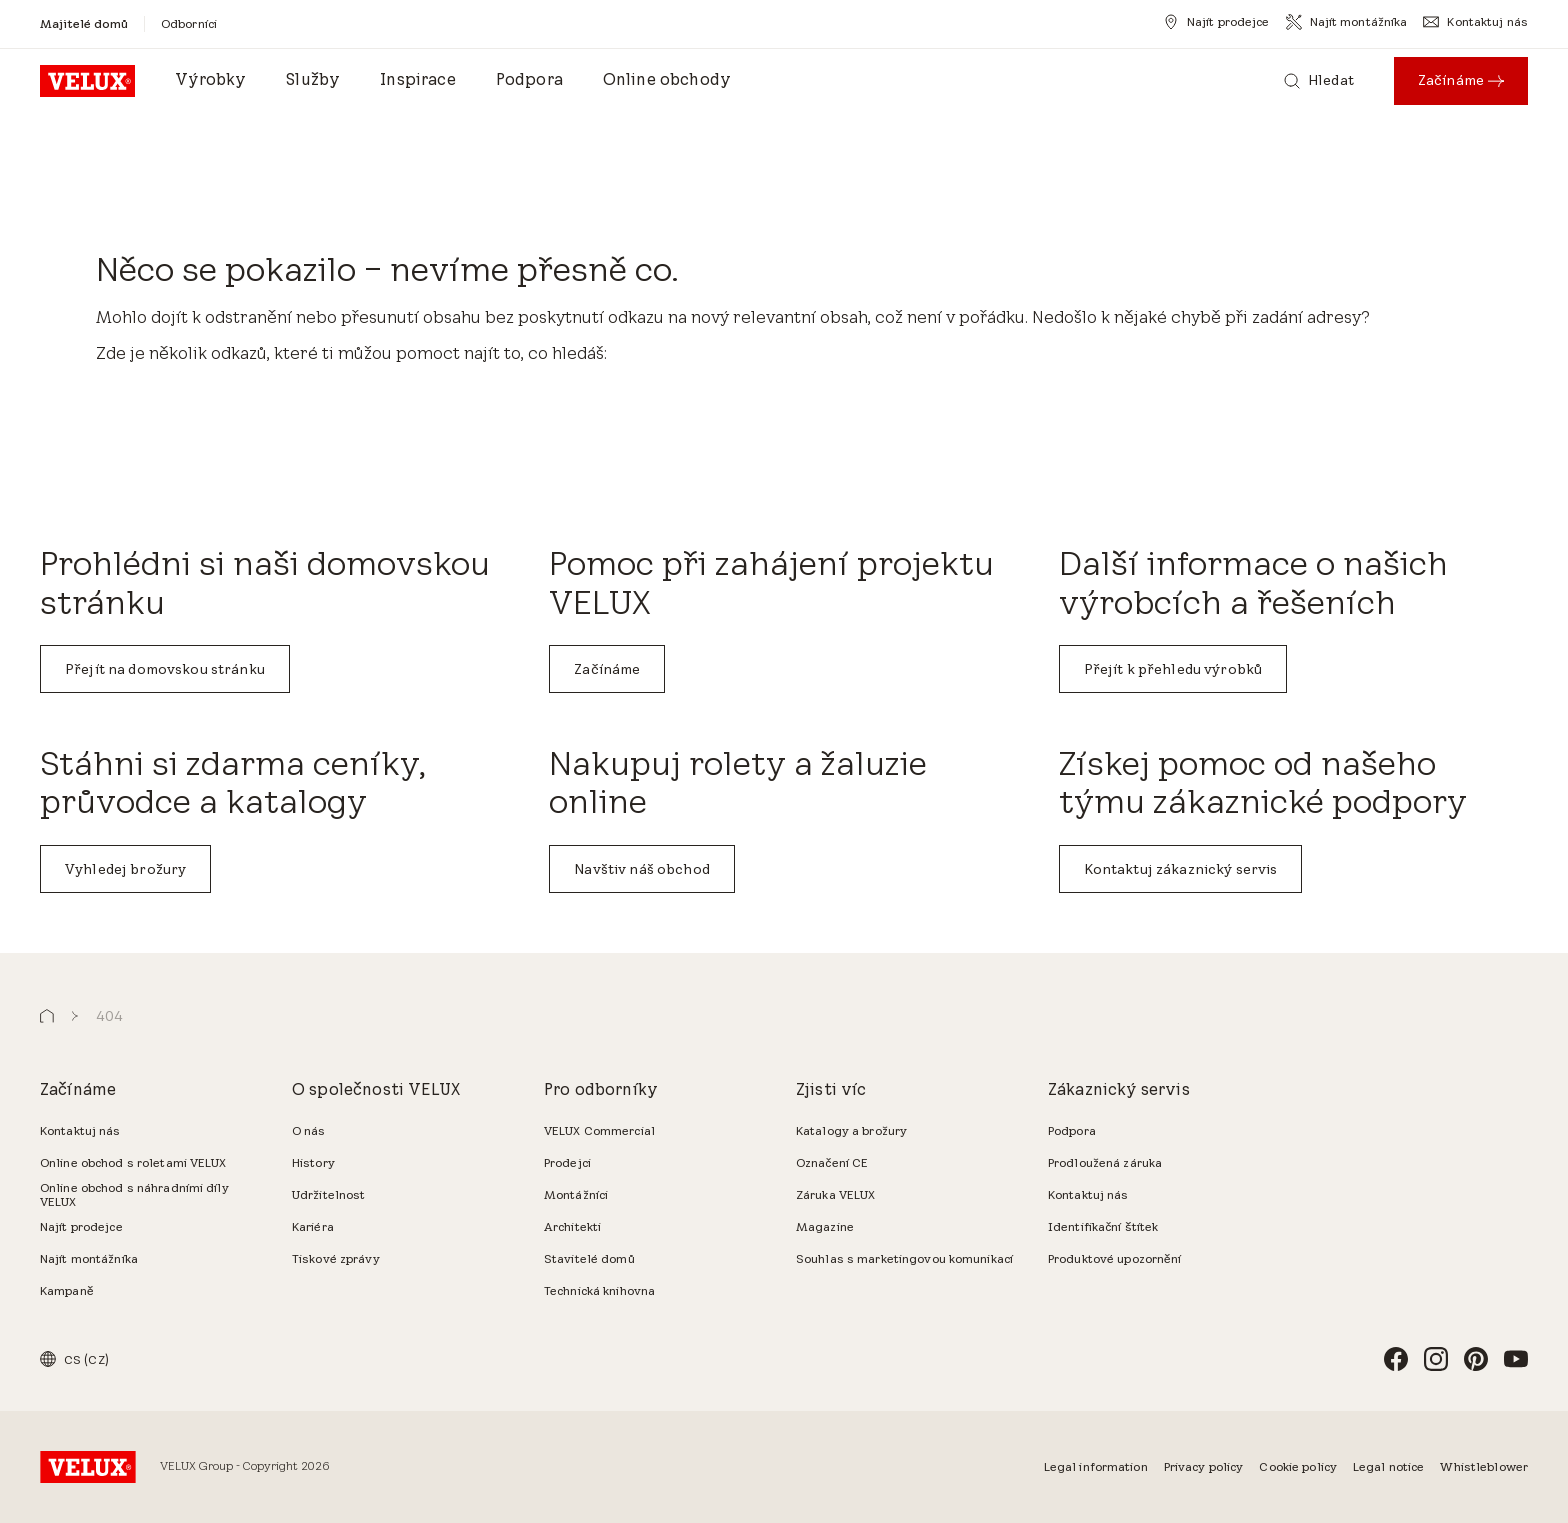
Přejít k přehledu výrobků (1173, 669)
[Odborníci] (189, 23)
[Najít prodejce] (1216, 22)
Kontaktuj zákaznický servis (1181, 869)
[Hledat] (1319, 81)
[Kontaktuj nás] (1475, 22)
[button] (47, 1016)
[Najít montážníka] (1347, 22)
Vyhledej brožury (125, 869)
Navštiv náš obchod (642, 869)
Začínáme (607, 669)
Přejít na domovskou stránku (165, 669)
